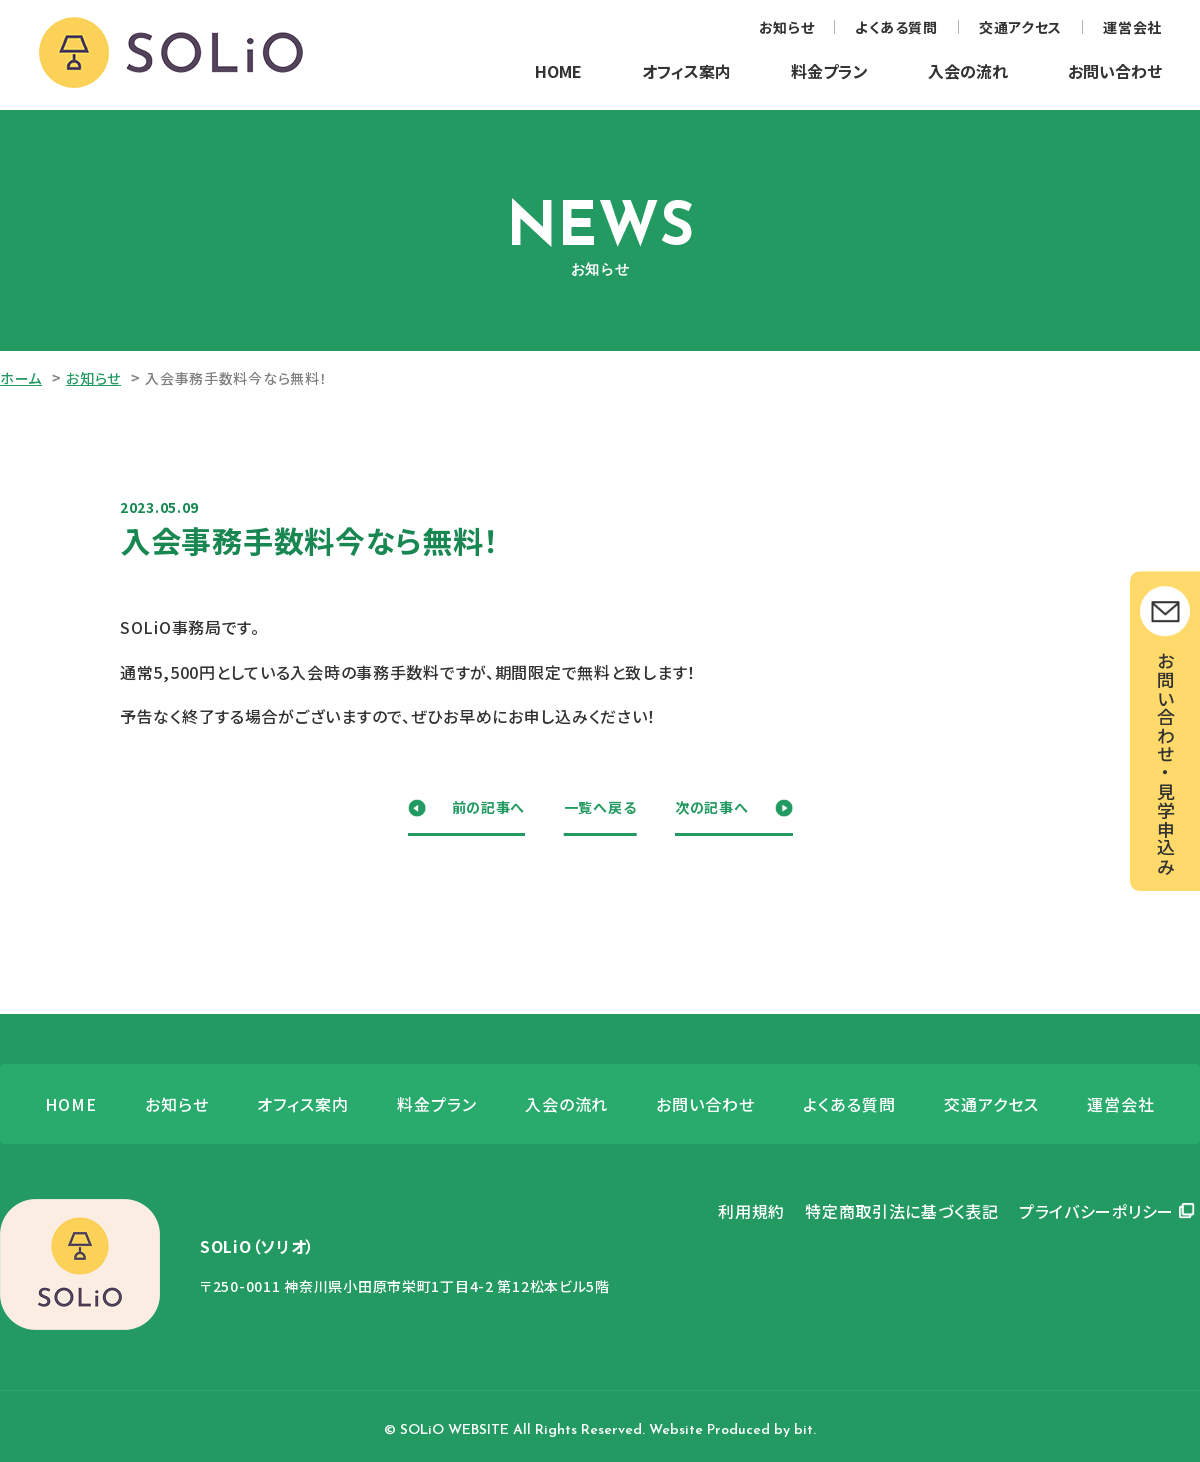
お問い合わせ (1115, 71)
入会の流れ (968, 71)
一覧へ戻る (600, 807)
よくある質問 (896, 27)
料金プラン (829, 71)
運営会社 (1132, 27)
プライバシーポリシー (1096, 1211)
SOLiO (171, 53)
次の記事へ (712, 807)
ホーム (21, 378)
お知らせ (787, 27)
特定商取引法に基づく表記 (902, 1211)
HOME (558, 71)
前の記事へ (489, 807)
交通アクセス (1020, 27)
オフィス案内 (686, 71)
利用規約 (751, 1211)
